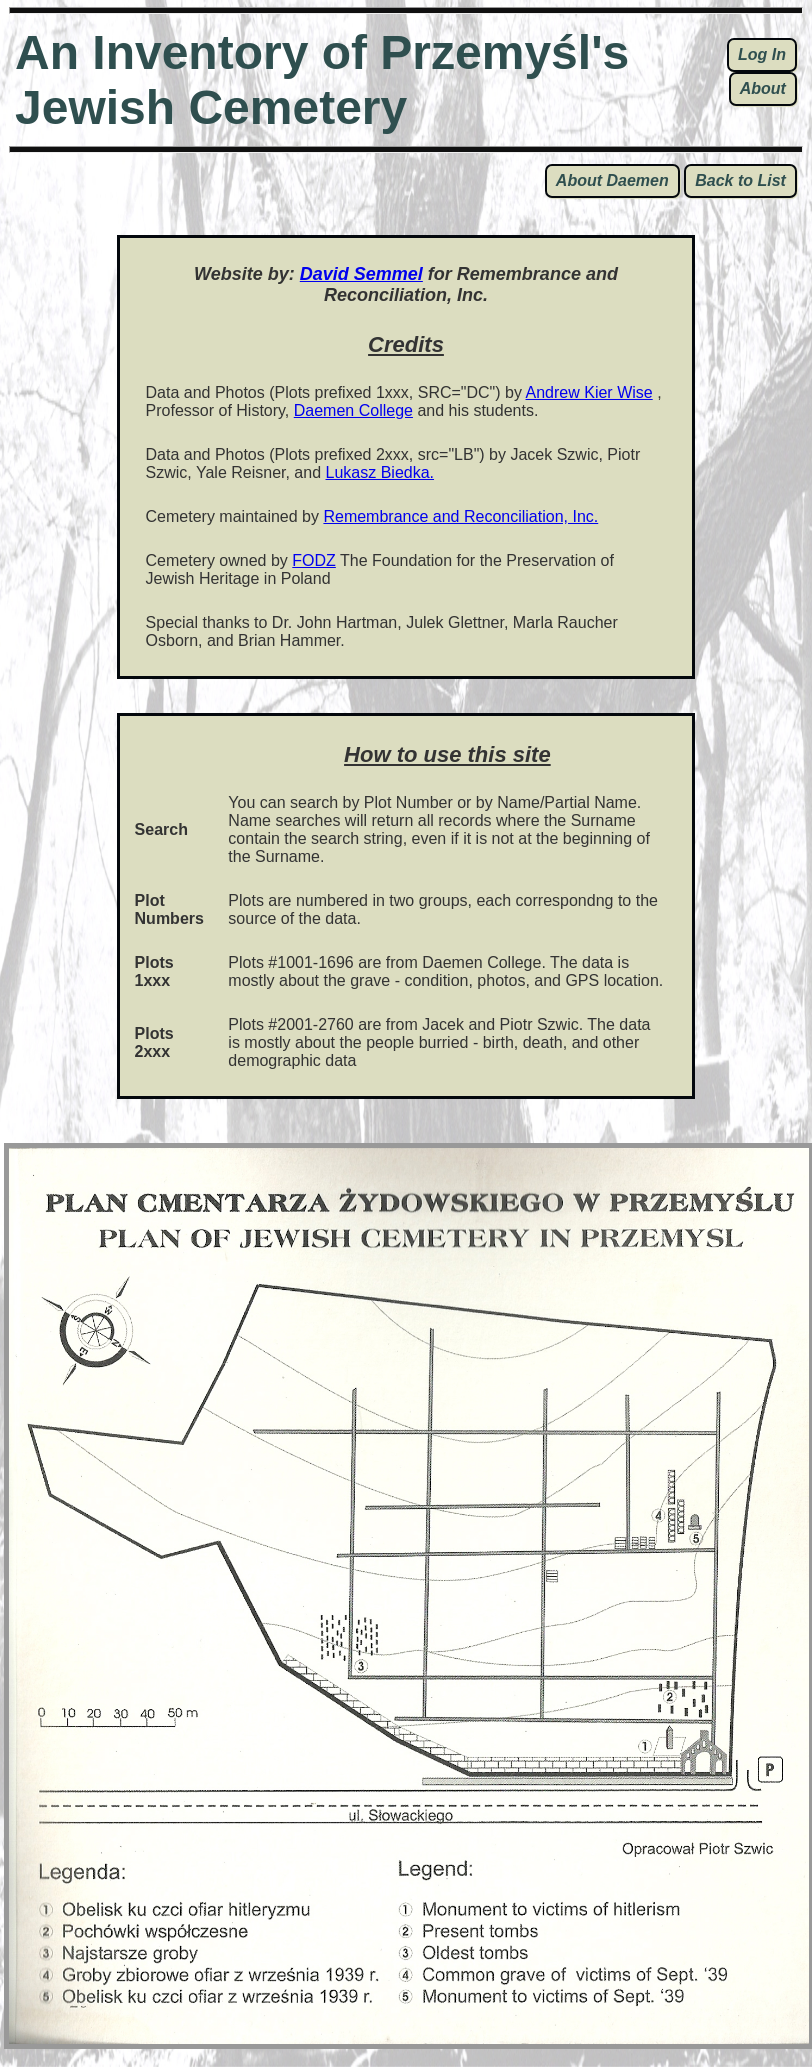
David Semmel (361, 274)
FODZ (314, 560)
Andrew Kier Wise (589, 392)
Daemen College (353, 410)
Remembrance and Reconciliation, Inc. (460, 516)
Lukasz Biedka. (380, 472)
